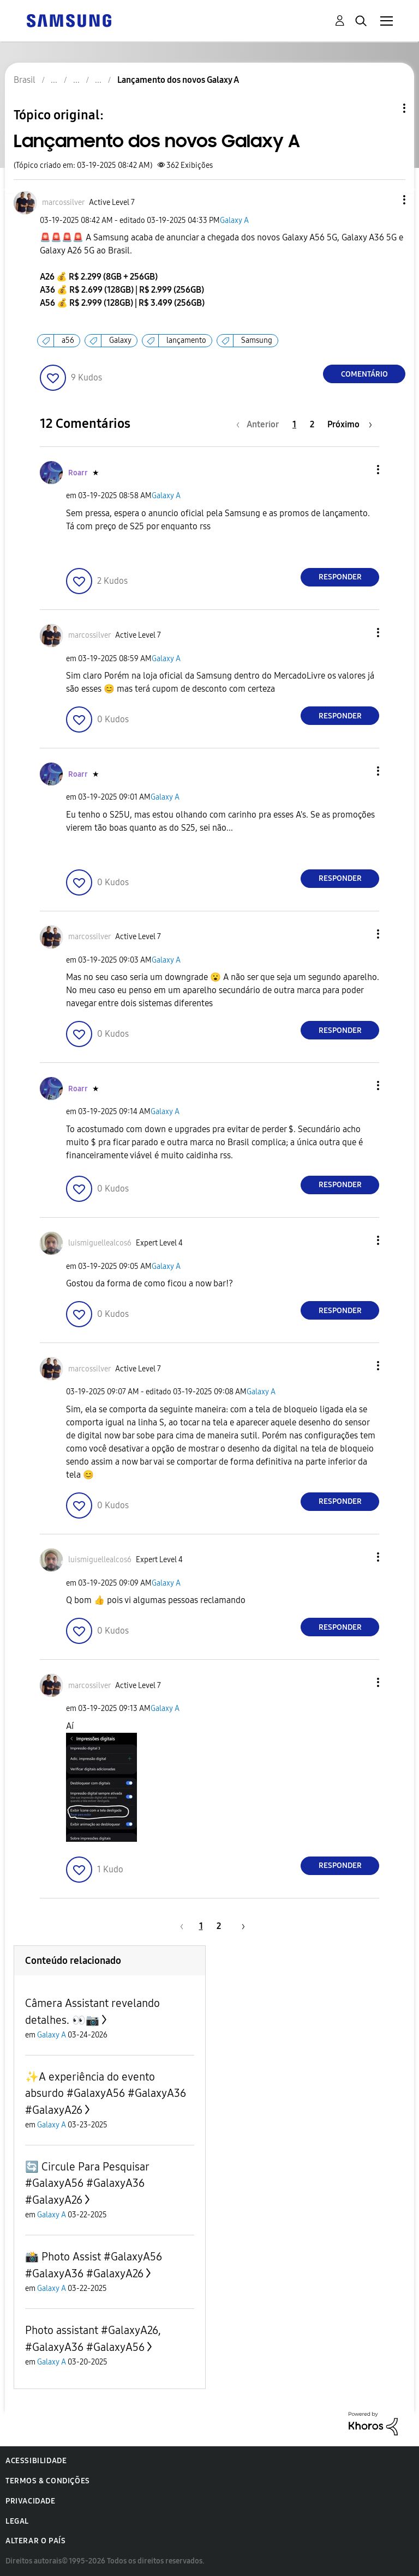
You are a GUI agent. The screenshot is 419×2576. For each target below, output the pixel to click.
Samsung (256, 340)
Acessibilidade (36, 2460)
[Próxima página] (349, 424)
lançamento (186, 340)
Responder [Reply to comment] (340, 577)
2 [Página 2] (312, 424)
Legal (17, 2521)
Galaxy (120, 340)
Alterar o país (35, 2540)
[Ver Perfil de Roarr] (78, 472)
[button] (386, 199)
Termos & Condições (47, 2481)
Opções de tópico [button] (385, 108)
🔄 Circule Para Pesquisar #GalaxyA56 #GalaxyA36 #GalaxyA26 (87, 2183)
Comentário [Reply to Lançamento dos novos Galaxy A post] (364, 374)
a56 (68, 340)
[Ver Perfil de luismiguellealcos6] (99, 1243)
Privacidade (30, 2501)
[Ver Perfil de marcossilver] (63, 202)
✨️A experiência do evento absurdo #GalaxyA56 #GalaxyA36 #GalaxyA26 (105, 2093)
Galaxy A (234, 220)
